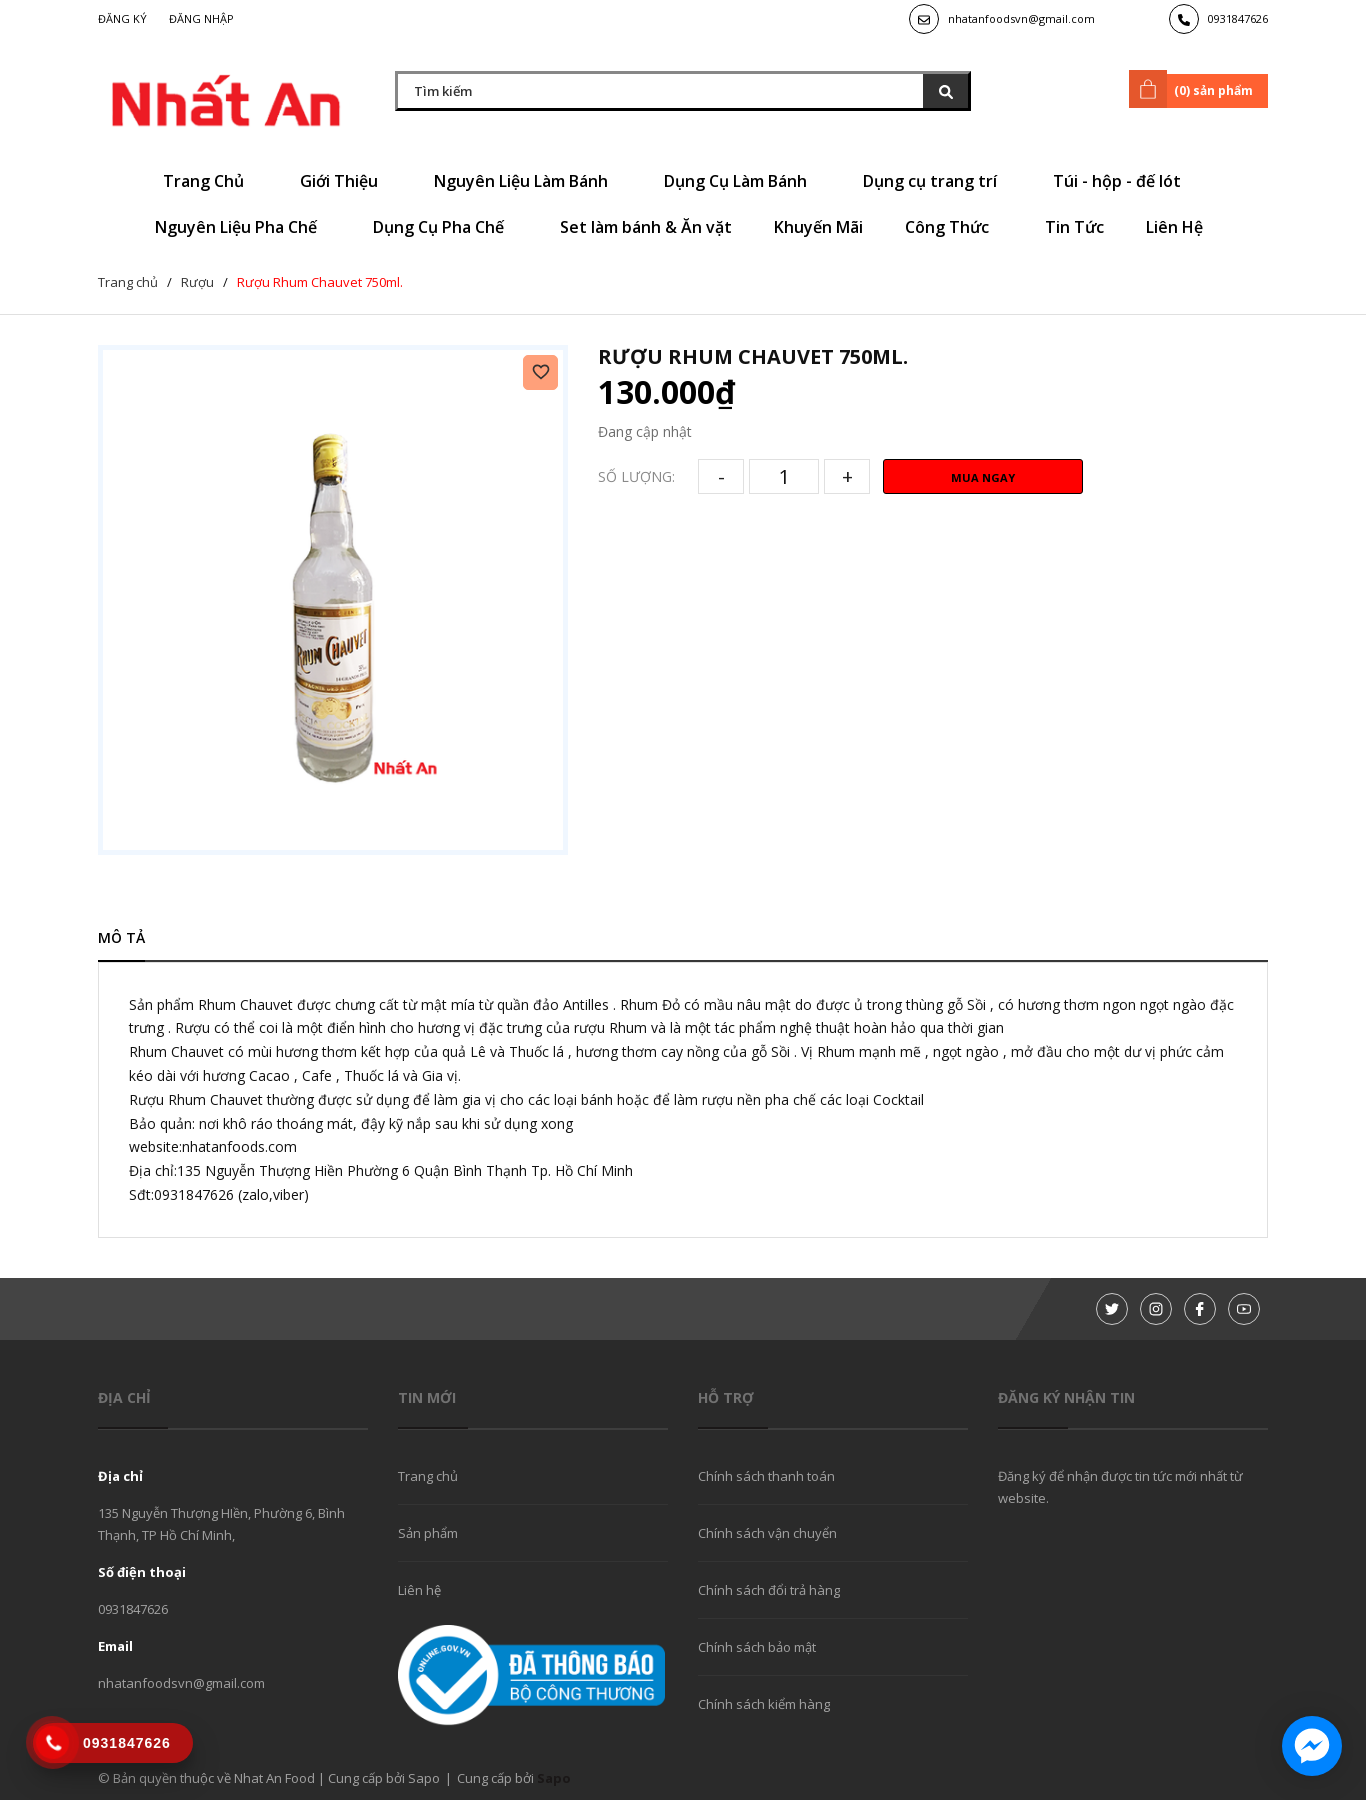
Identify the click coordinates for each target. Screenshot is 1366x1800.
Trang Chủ (210, 181)
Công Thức (954, 227)
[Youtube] (1244, 1309)
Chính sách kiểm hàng (764, 1704)
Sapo (554, 1778)
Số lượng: (636, 476)
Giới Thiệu (346, 181)
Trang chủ (428, 1476)
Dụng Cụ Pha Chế (445, 227)
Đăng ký (122, 18)
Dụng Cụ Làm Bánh (742, 181)
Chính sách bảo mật (757, 1647)
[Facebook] (1200, 1309)
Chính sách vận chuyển (767, 1533)
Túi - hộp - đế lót (1124, 181)
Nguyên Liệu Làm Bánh (528, 181)
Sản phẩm (428, 1533)
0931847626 (1238, 18)
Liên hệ (419, 1590)
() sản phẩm (1194, 89)
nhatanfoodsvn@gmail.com (1021, 18)
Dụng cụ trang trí (937, 181)
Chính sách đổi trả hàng (769, 1590)
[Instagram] (1156, 1309)
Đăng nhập (201, 18)
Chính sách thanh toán (766, 1476)
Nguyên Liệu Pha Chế (243, 227)
